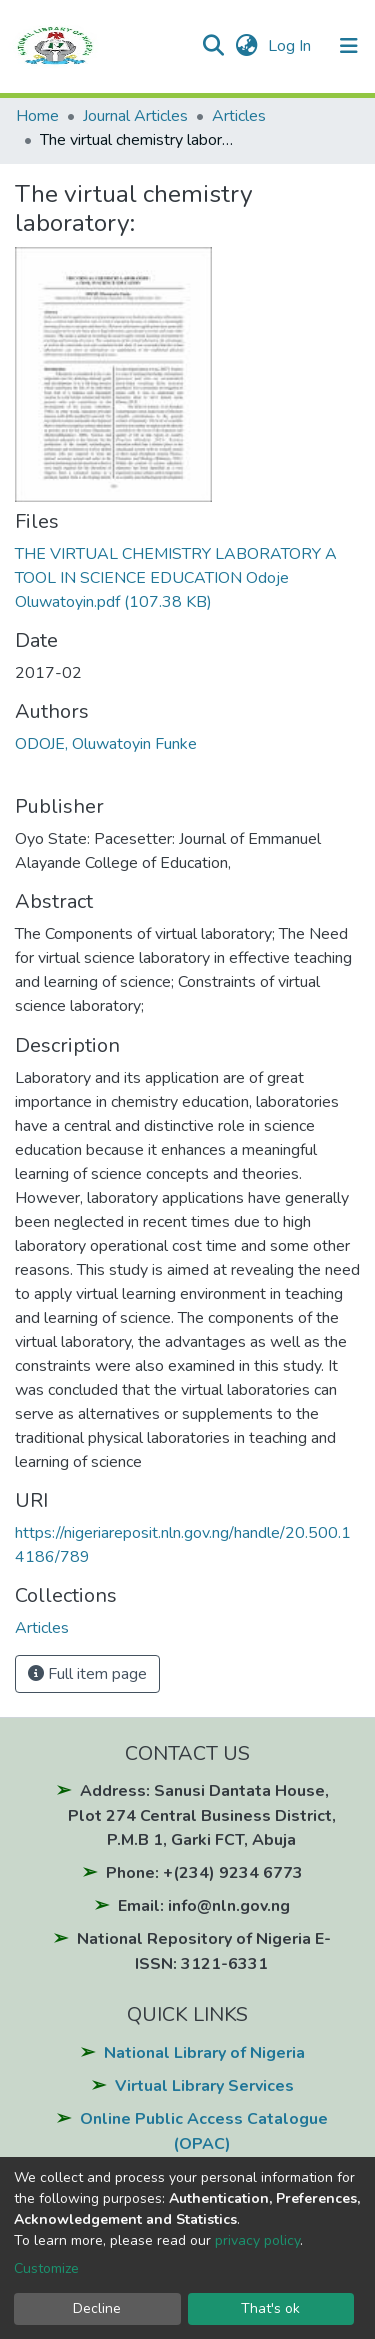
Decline (97, 2308)
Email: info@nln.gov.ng (204, 1906)
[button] (246, 46)
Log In (291, 46)
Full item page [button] (87, 1674)
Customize (46, 2268)
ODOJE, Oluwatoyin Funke (106, 744)
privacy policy (257, 2240)
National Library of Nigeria (204, 2053)
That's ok (270, 2308)
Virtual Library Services (204, 2086)
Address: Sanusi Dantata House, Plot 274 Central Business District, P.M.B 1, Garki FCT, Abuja (202, 1815)
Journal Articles (135, 116)
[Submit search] (213, 46)
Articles (239, 116)
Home (37, 116)
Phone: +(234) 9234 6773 (204, 1873)
